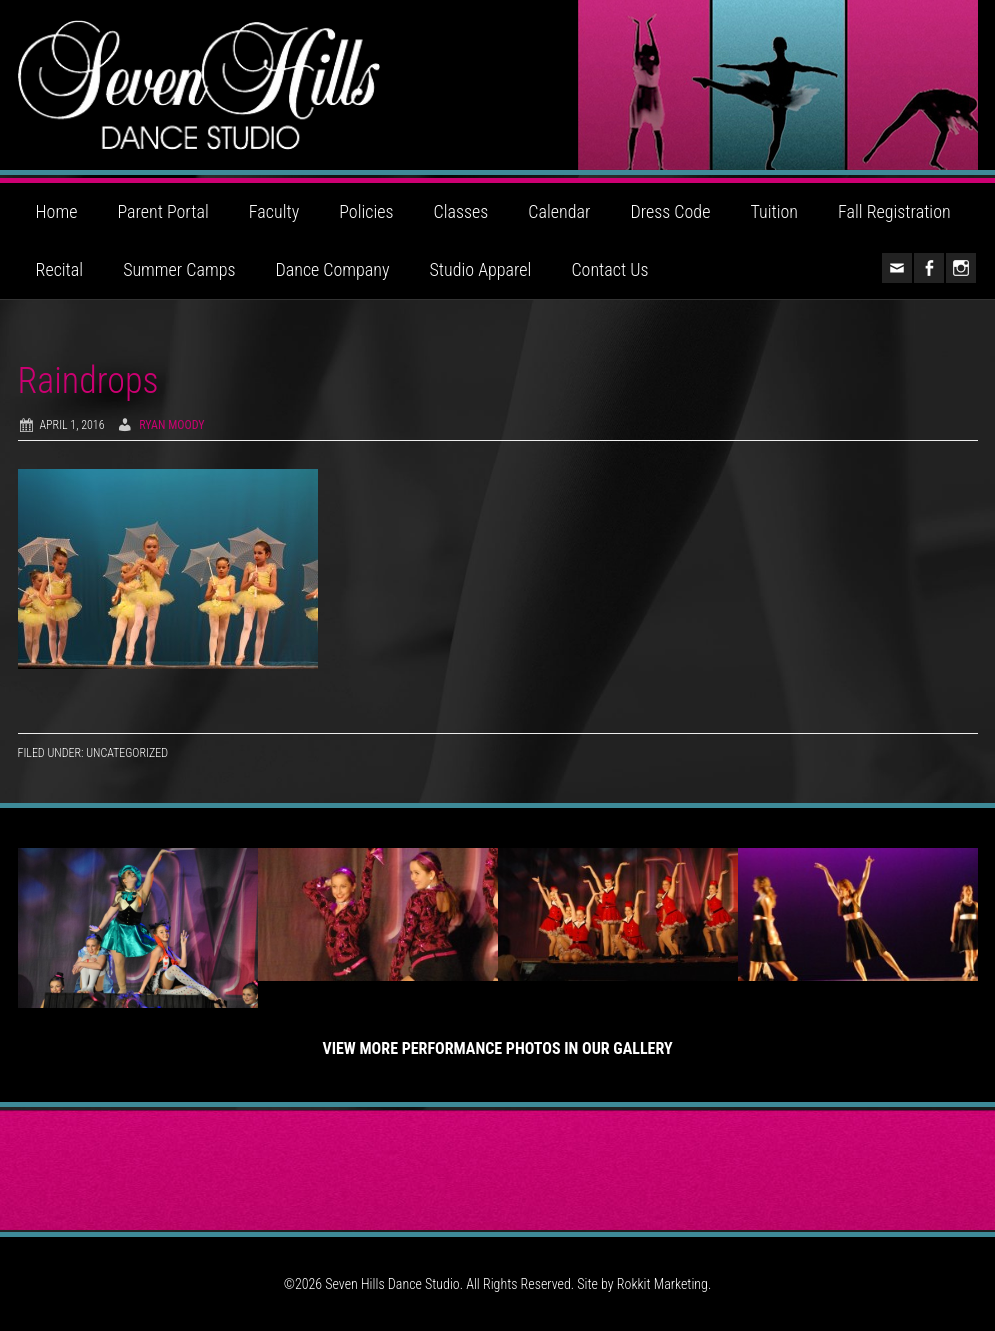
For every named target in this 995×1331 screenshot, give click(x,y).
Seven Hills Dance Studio (498, 85)
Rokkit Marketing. (664, 1284)
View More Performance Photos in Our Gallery (497, 1048)
